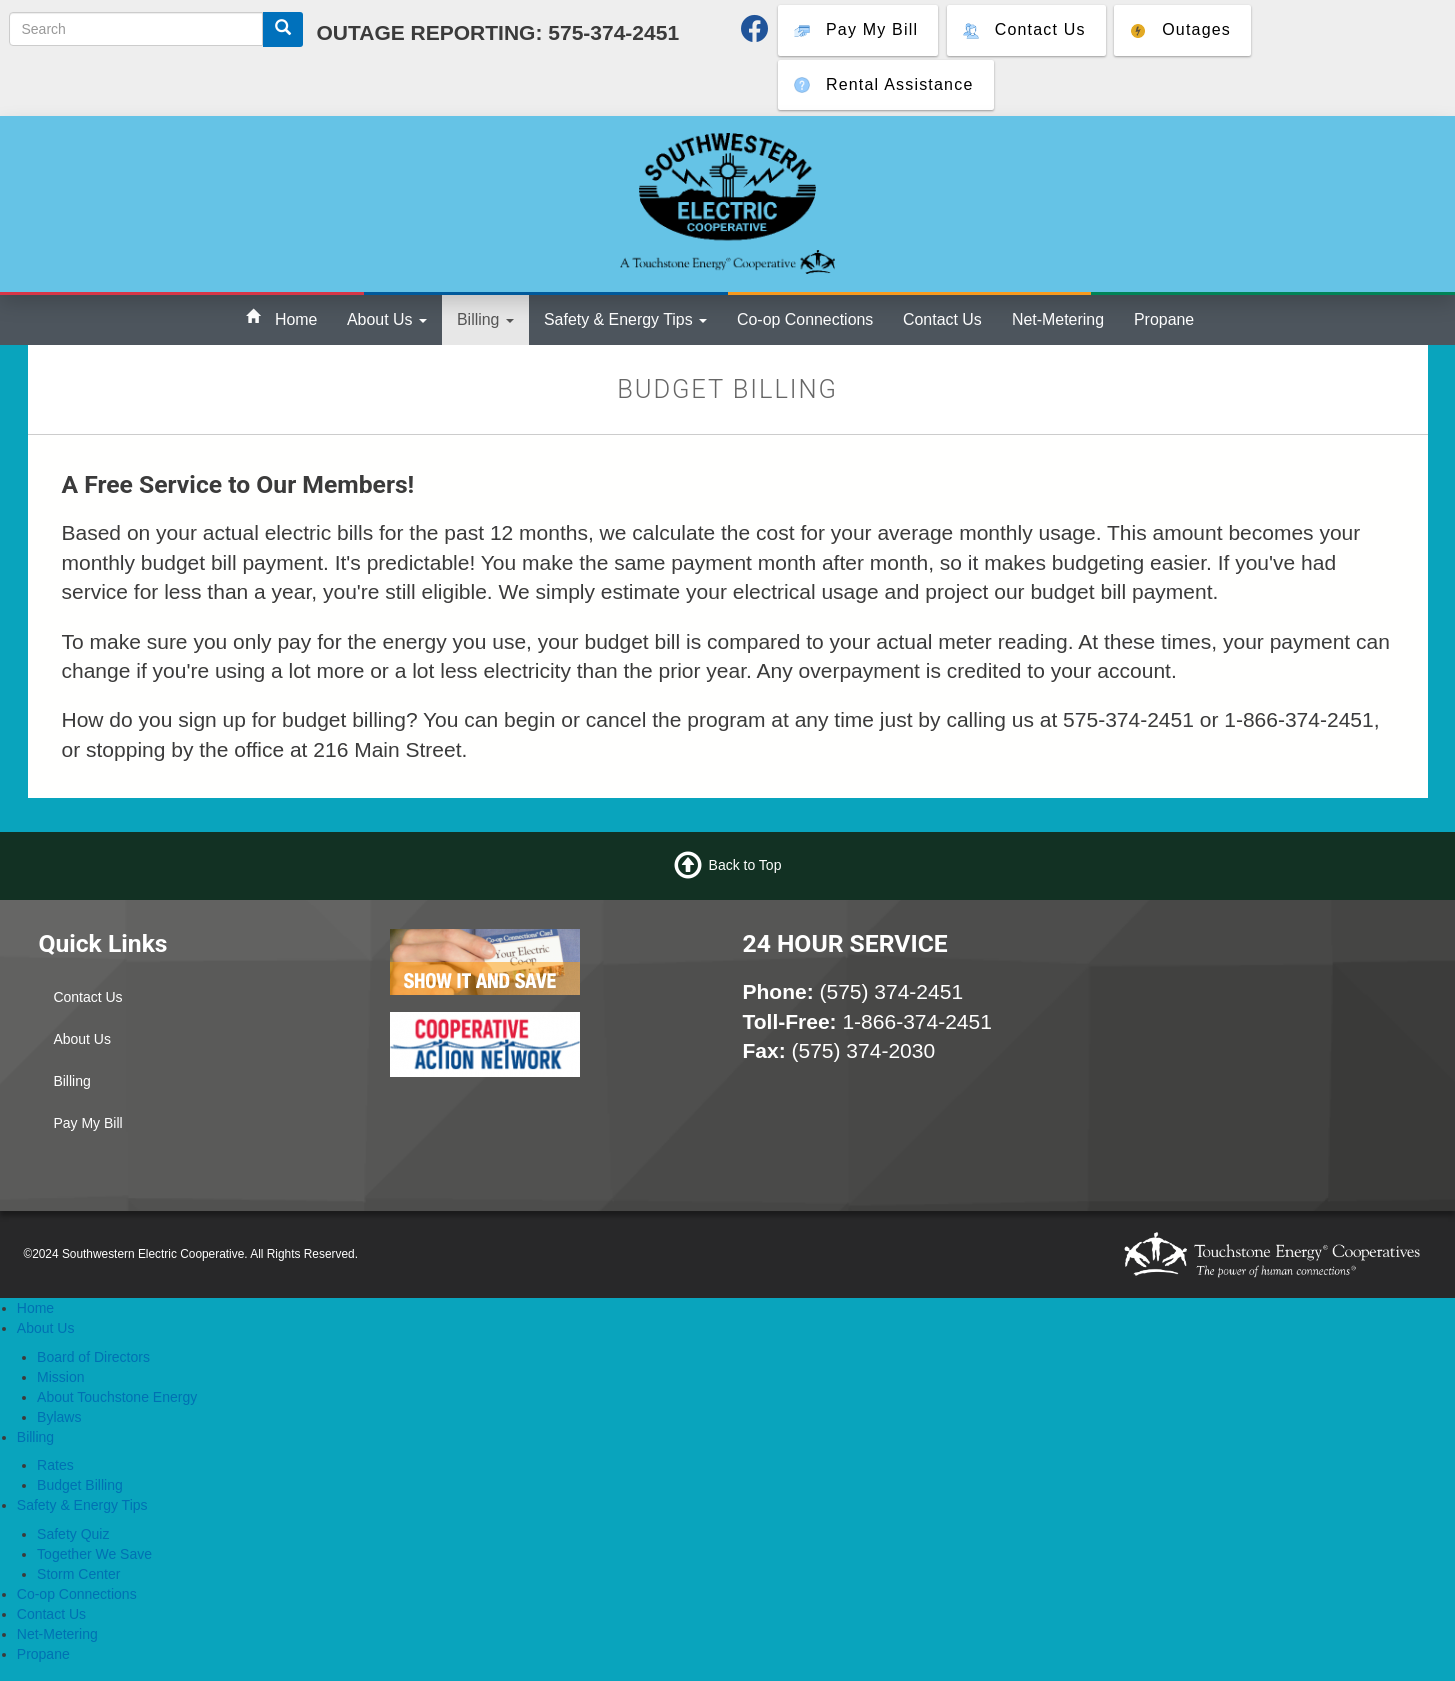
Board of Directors (93, 1357)
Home (296, 319)
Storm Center (78, 1574)
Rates (55, 1465)
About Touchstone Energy (117, 1397)
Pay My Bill (87, 1123)
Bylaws (59, 1417)
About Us (387, 319)
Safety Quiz (73, 1534)
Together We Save (94, 1554)
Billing (485, 319)
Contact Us (942, 319)
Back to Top (745, 865)
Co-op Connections (805, 319)
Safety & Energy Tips (625, 319)
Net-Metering (1058, 319)
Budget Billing (80, 1485)
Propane (1164, 319)
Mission (60, 1377)
